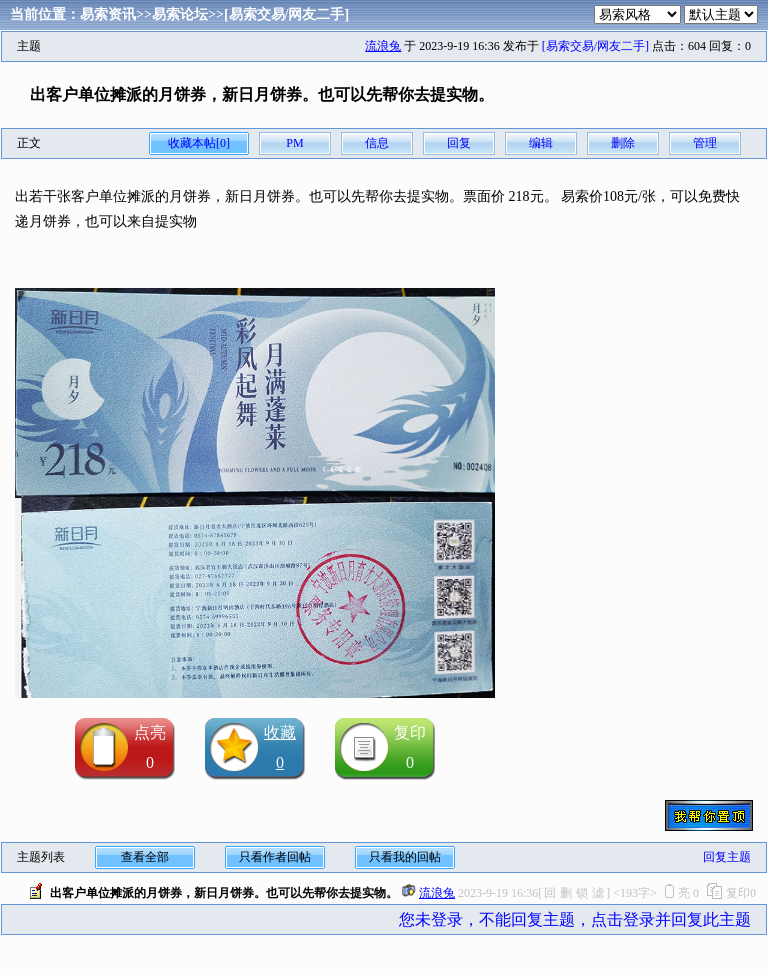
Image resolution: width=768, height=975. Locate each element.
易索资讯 (108, 14)
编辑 (541, 143)
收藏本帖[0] (199, 143)
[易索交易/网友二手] (286, 14)
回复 (459, 143)
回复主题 (727, 857)
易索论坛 (180, 14)
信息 (377, 143)
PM (294, 143)
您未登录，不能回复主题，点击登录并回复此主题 (575, 919)
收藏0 (280, 747)
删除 (623, 143)
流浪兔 (383, 46)
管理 (705, 143)
